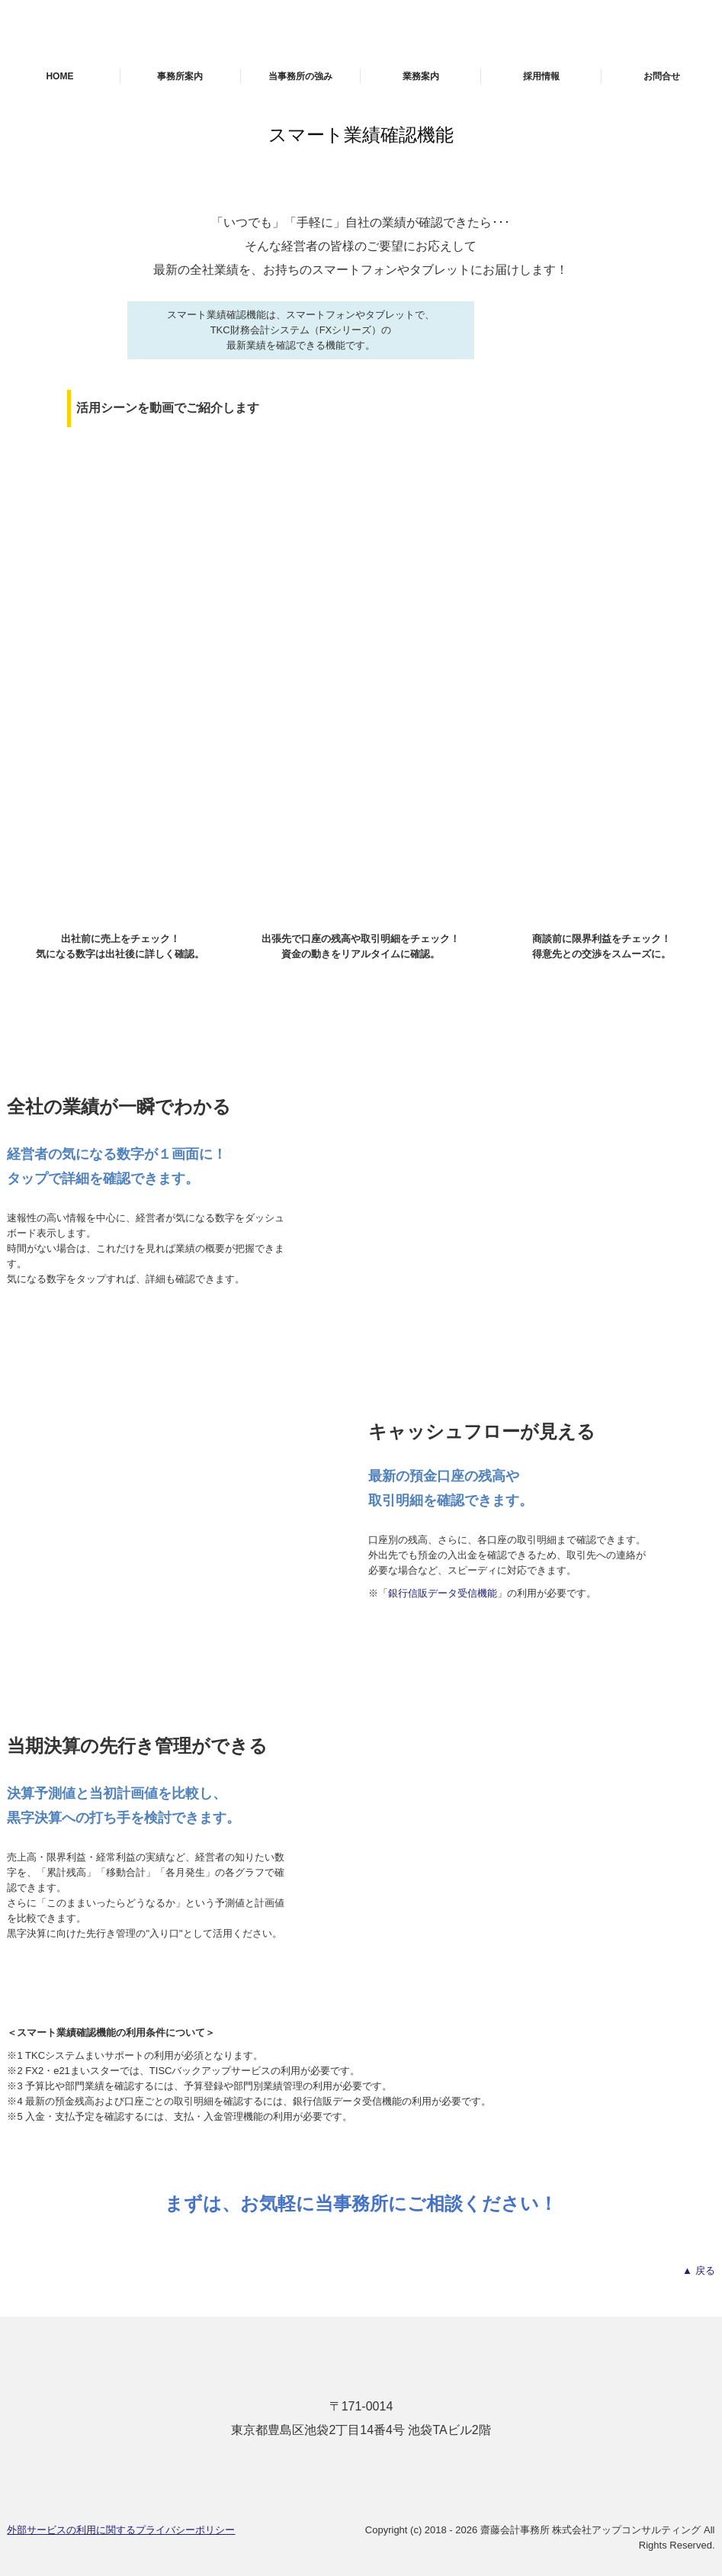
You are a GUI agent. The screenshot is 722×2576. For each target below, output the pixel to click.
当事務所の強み (300, 76)
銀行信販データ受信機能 (442, 1593)
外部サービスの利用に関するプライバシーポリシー (121, 2530)
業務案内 (421, 76)
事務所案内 (180, 76)
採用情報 (541, 76)
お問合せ (661, 76)
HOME (59, 76)
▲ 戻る (698, 2270)
